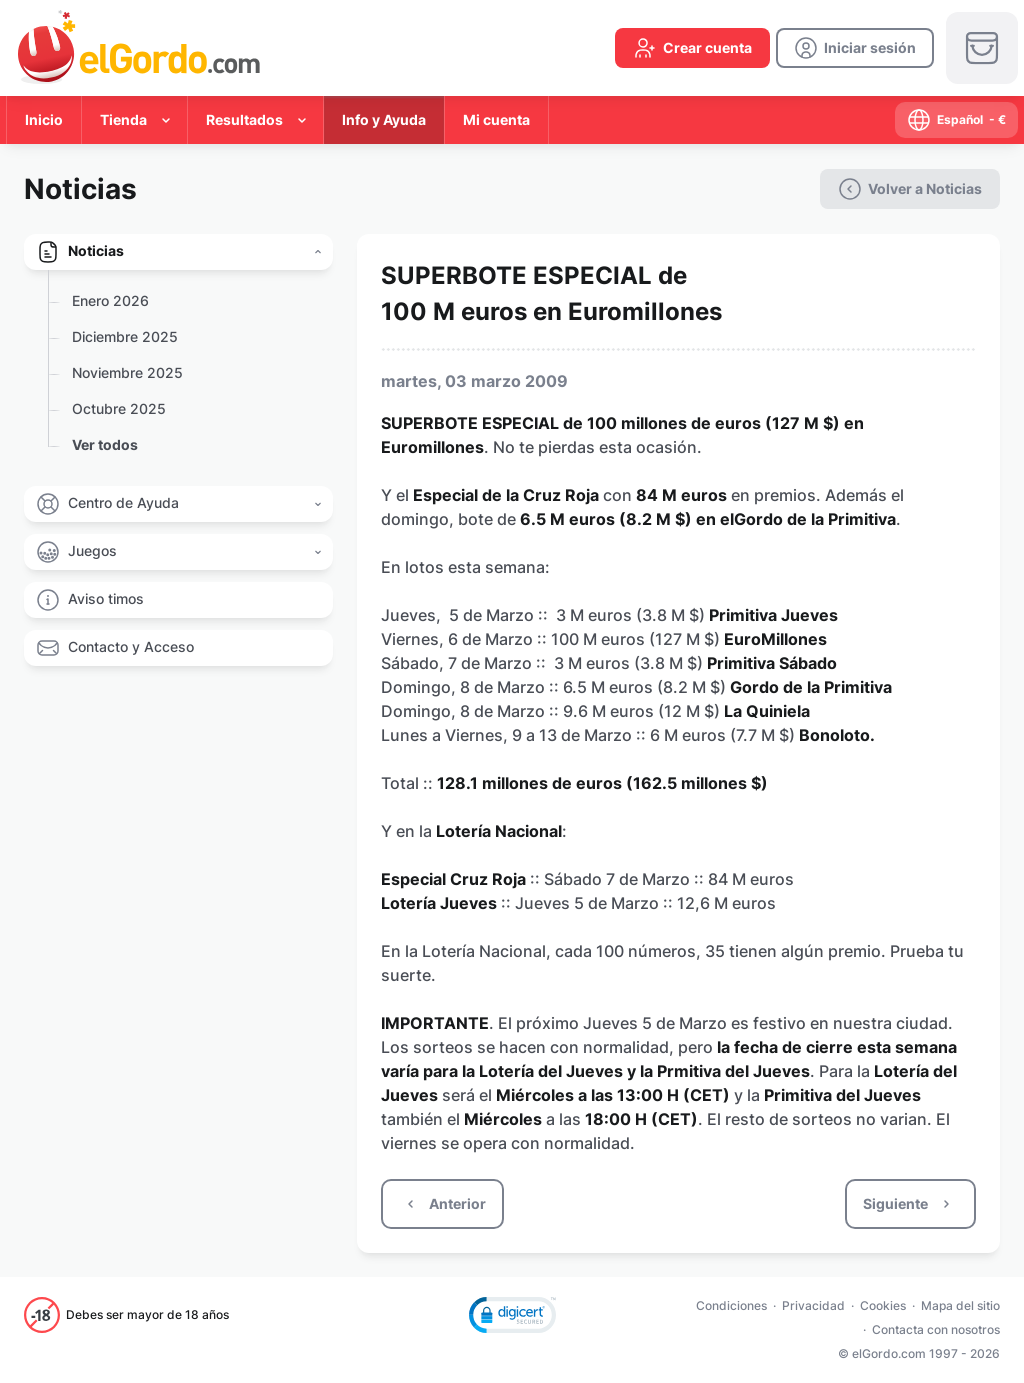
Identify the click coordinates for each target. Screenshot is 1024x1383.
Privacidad (813, 1305)
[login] (855, 48)
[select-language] (956, 120)
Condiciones (731, 1305)
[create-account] (692, 48)
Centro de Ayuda (123, 502)
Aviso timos (106, 598)
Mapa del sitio (960, 1305)
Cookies (883, 1305)
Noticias (96, 250)
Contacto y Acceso (131, 646)
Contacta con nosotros (936, 1329)
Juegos (92, 550)
